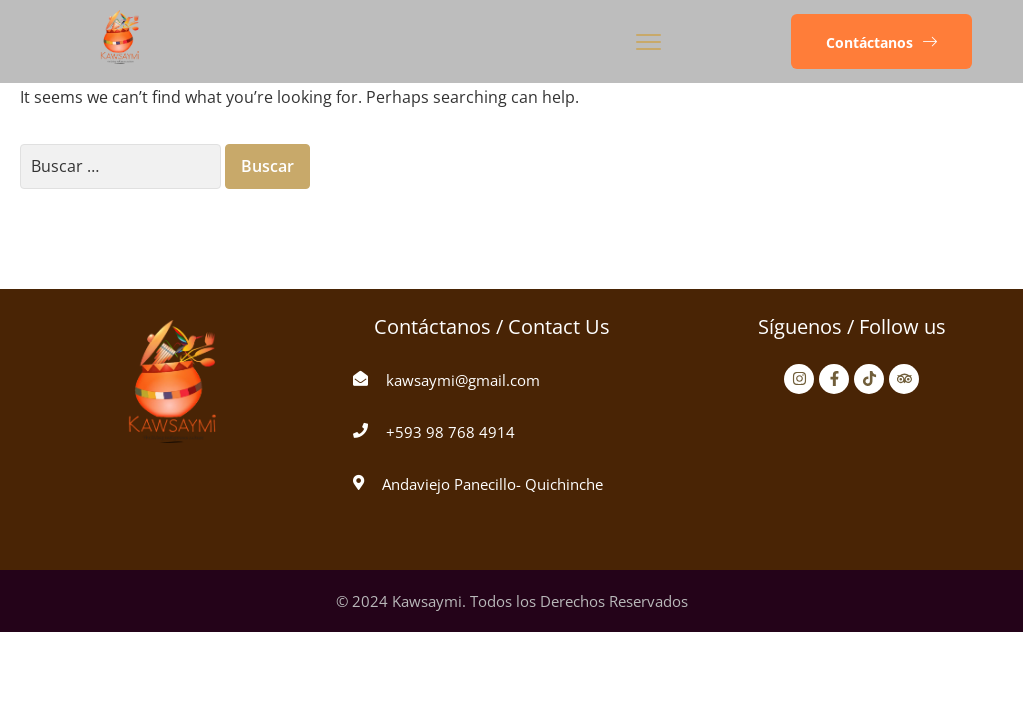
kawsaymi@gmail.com (463, 380)
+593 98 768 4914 (450, 432)
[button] (881, 42)
